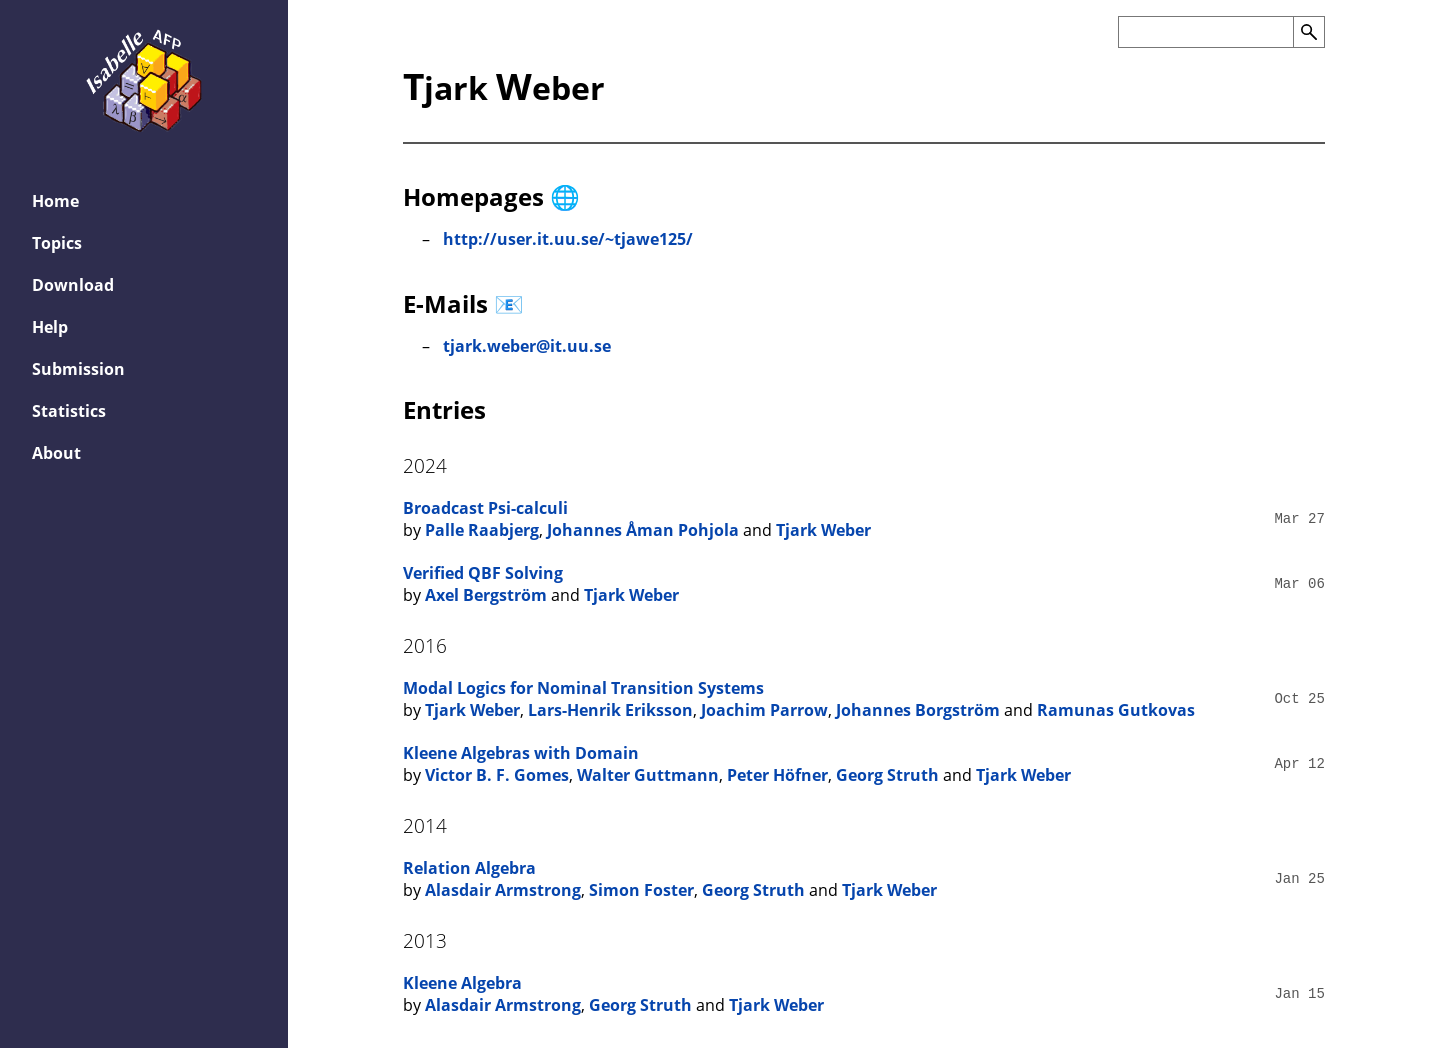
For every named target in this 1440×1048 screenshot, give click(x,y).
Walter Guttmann (648, 775)
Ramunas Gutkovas (1116, 710)
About (56, 453)
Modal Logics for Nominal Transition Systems (583, 688)
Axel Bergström (486, 595)
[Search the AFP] (1205, 32)
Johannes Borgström (918, 710)
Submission (78, 369)
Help (50, 327)
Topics (57, 243)
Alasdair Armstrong (503, 890)
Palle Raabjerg (482, 530)
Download (73, 285)
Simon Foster (641, 890)
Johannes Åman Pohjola (643, 530)
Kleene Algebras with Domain (521, 753)
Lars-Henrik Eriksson (610, 710)
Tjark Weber (823, 530)
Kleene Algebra (462, 983)
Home (55, 201)
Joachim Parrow (764, 710)
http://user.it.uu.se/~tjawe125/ (568, 239)
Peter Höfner (777, 775)
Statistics (69, 411)
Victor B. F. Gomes (497, 775)
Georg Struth (887, 775)
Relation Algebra (469, 868)
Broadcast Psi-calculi (485, 508)
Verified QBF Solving (483, 573)
